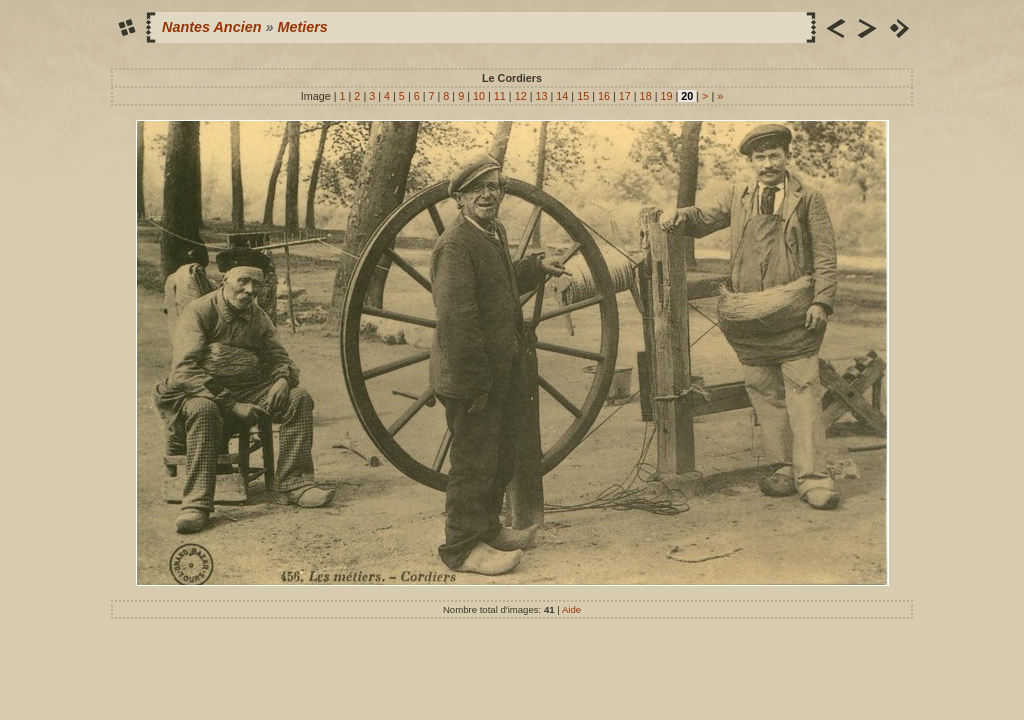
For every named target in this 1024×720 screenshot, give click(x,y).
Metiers (302, 27)
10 (479, 96)
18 (646, 96)
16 (604, 96)
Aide (571, 609)
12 (521, 96)
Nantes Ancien (211, 27)
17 (625, 96)
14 (562, 96)
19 (666, 96)
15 (583, 96)
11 (500, 96)
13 (541, 96)
